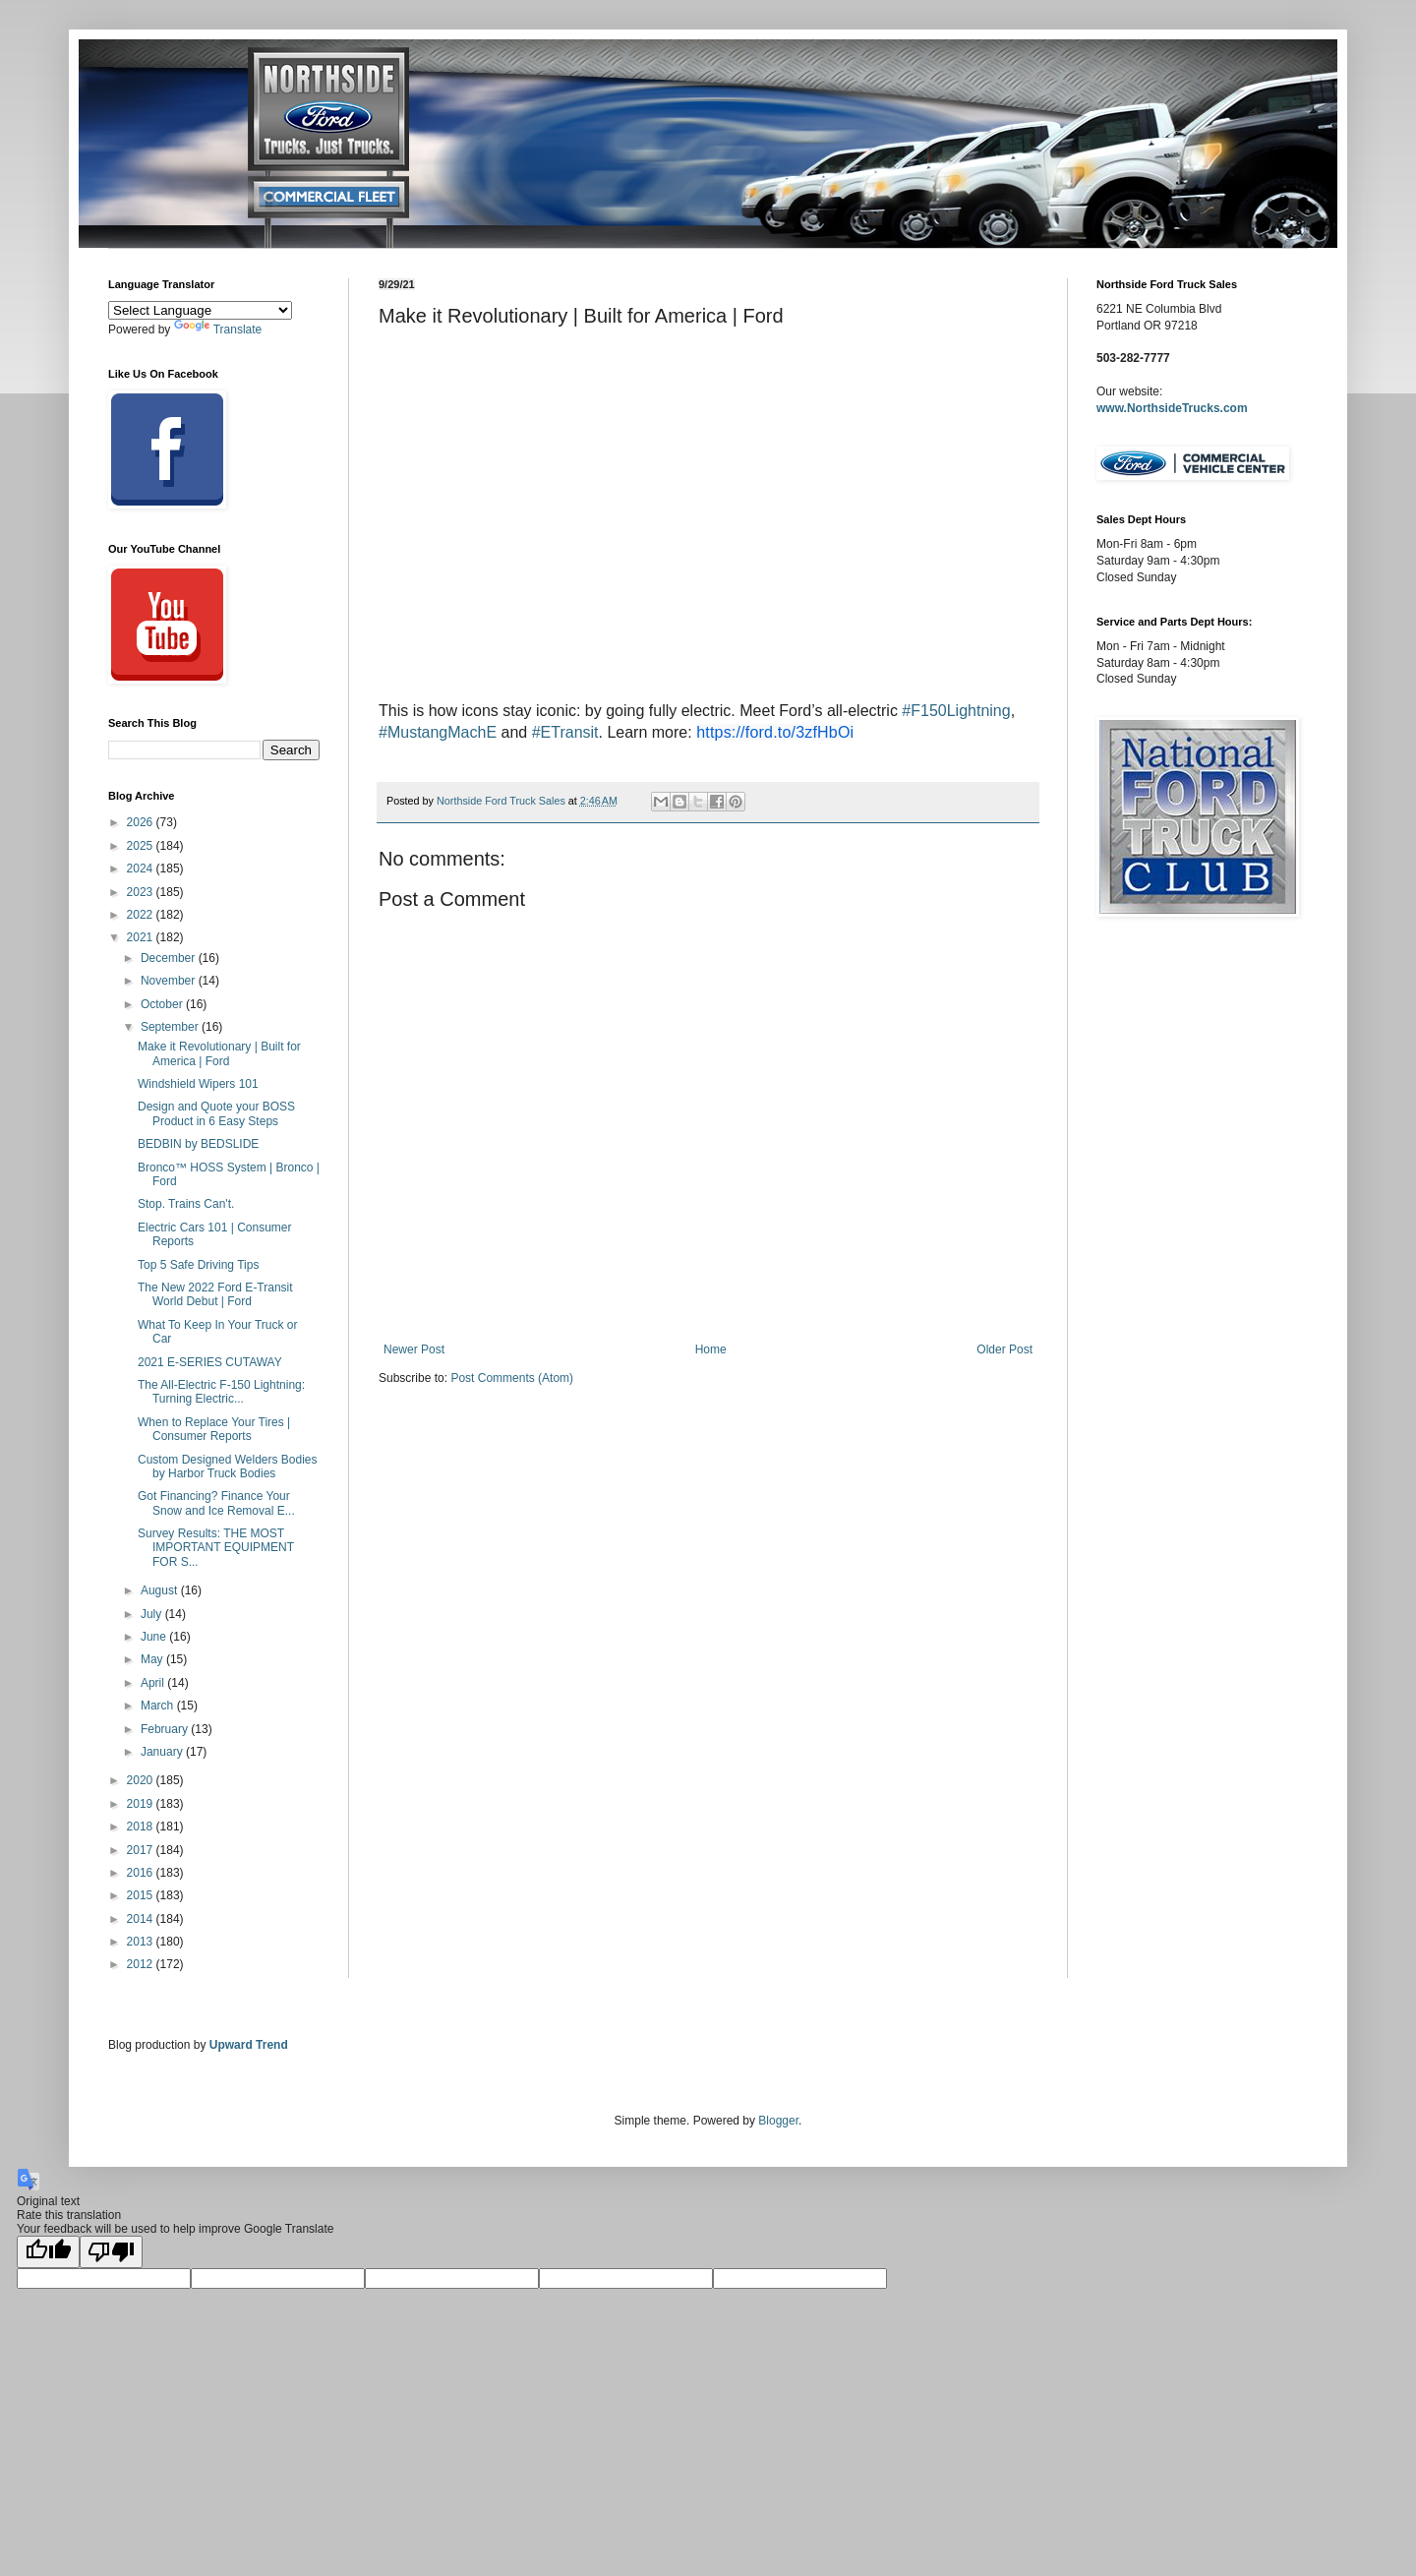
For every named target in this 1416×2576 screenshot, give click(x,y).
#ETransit (565, 732)
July (153, 1614)
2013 (141, 1941)
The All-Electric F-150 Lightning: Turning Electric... (221, 1392)
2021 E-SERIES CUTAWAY (210, 1362)
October (163, 1004)
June (155, 1637)
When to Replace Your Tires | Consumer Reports (214, 1429)
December (170, 958)
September (171, 1027)
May (153, 1659)
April (154, 1683)
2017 (141, 1850)
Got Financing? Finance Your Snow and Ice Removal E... (216, 1503)
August (161, 1590)
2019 (141, 1804)
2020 (141, 1780)
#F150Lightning (956, 710)
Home (711, 1349)
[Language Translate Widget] (200, 310)
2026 (141, 822)
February (166, 1729)
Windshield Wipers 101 (198, 1084)
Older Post (1004, 1349)
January (163, 1752)
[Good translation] (48, 2252)
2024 (141, 868)
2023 (141, 892)
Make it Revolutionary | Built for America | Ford (219, 1053)
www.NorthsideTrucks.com (1172, 408)
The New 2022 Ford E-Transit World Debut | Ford (215, 1294)
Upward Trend (248, 2045)
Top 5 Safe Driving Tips (198, 1265)
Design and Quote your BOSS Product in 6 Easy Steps (216, 1113)
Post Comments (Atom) (511, 1378)
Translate (218, 329)
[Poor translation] (111, 2252)
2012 (141, 1964)
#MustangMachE (438, 732)
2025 (141, 846)
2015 (141, 1895)
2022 (141, 915)
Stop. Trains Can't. (186, 1204)
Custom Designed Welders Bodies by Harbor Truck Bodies (228, 1466)
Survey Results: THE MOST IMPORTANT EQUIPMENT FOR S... (216, 1548)
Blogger (778, 2120)
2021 (141, 937)
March (159, 1705)
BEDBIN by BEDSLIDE (198, 1144)
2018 (141, 1826)
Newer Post (414, 1349)
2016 (141, 1873)
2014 (141, 1919)
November (170, 981)
